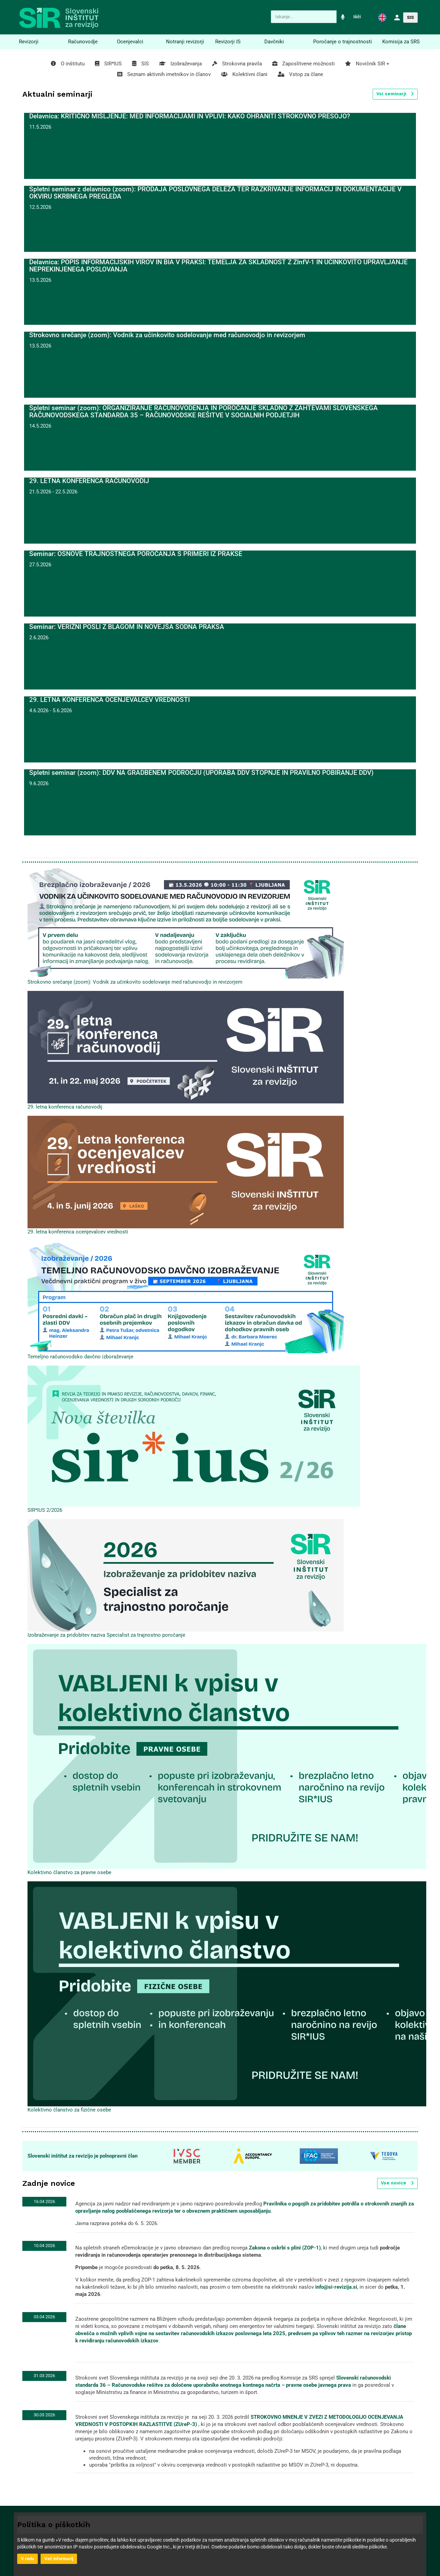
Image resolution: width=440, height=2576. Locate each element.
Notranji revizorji (185, 42)
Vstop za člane (300, 74)
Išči (357, 16)
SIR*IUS (108, 64)
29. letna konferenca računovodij (65, 1107)
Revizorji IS (228, 42)
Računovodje (83, 42)
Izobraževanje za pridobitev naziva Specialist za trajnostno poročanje (106, 1635)
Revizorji (28, 42)
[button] (382, 17)
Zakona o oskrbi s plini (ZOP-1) (285, 2248)
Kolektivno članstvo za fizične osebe (69, 2110)
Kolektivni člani (244, 74)
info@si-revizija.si (336, 2287)
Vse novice (397, 2182)
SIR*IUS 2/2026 (45, 1510)
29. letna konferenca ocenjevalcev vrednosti (78, 1232)
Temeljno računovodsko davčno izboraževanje (80, 1357)
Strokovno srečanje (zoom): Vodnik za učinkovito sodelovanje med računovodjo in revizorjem (135, 982)
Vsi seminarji (395, 93)
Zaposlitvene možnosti (303, 64)
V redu (27, 2558)
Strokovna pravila (237, 64)
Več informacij (58, 2558)
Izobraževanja (180, 64)
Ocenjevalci (130, 42)
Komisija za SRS (401, 42)
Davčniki (274, 42)
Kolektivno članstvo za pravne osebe (69, 1872)
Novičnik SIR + (367, 64)
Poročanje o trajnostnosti (342, 42)
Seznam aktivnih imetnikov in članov (164, 74)
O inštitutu (68, 64)
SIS (410, 17)
